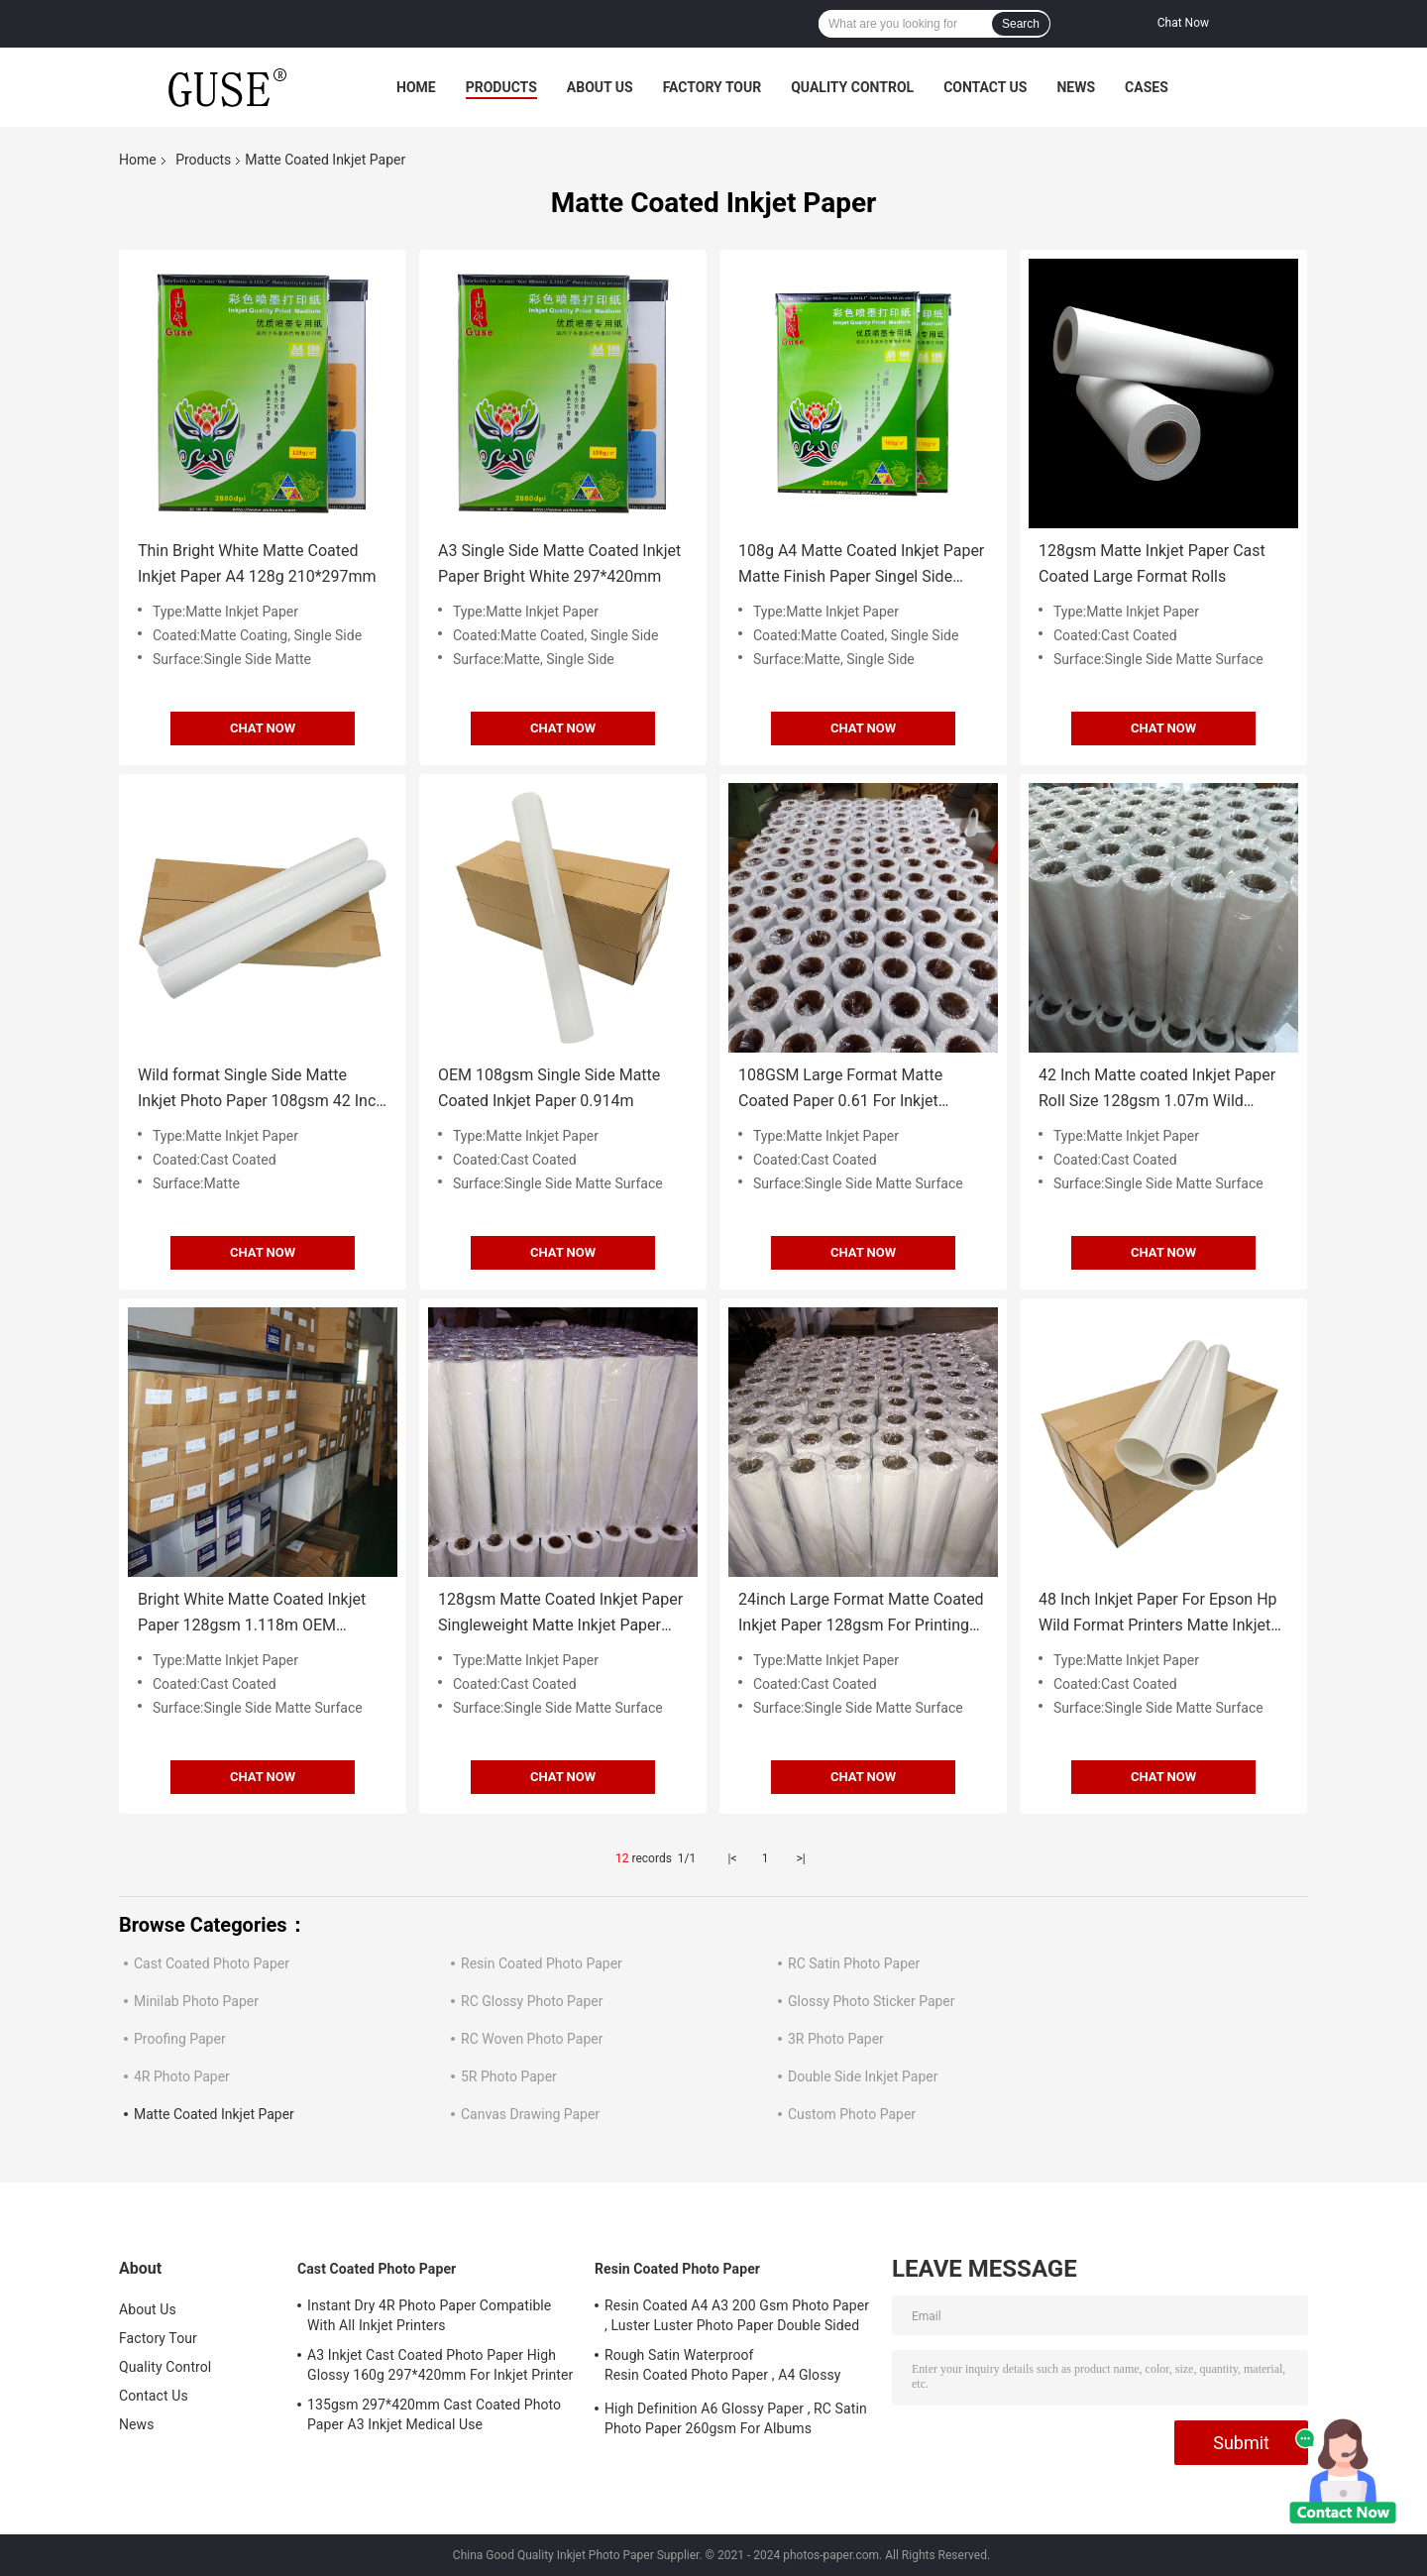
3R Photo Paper (836, 2039)
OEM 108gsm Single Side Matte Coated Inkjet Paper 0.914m (549, 1087)
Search (1021, 24)
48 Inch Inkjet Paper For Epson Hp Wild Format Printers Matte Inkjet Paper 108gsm (1158, 1614)
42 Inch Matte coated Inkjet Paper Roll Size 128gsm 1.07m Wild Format (1157, 1089)
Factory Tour (712, 87)
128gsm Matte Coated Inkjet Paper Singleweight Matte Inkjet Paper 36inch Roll (560, 1614)
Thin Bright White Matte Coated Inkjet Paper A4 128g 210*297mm (257, 563)
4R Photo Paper (182, 2076)
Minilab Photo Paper (196, 2001)
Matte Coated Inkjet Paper (214, 2114)
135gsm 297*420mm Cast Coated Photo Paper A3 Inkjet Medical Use (434, 2414)
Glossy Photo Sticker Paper (871, 2001)
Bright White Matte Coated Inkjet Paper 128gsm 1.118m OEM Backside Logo (252, 1614)
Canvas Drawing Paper (530, 2114)
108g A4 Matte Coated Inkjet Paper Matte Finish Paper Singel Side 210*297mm (861, 565)
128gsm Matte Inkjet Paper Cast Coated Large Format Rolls (1152, 563)
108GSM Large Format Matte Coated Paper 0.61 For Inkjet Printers (840, 1089)
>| (800, 1858)
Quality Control (852, 87)
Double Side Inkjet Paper (862, 2076)
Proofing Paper (180, 2039)
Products (501, 87)
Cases (1146, 87)
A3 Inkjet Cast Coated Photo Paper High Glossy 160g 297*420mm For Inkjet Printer (440, 2365)
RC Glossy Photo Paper (532, 2001)
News (1075, 87)
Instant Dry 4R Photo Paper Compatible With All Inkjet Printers (429, 2315)
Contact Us (985, 87)
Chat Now (1183, 23)
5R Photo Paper (509, 2076)
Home (416, 87)
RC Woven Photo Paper (532, 2039)
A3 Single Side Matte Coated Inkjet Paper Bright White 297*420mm (559, 563)
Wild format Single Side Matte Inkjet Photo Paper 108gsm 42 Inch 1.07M (261, 1089)
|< (732, 1858)
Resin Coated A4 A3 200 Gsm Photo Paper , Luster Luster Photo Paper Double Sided (736, 2315)
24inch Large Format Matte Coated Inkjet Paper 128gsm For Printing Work (861, 1614)
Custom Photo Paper (852, 2114)
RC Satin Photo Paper (854, 1963)
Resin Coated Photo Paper (541, 1963)
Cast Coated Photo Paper (211, 1963)
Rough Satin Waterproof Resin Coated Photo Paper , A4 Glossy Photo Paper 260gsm (722, 2368)
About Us (600, 87)
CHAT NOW (262, 728)
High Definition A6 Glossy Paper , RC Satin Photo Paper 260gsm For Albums (735, 2418)
